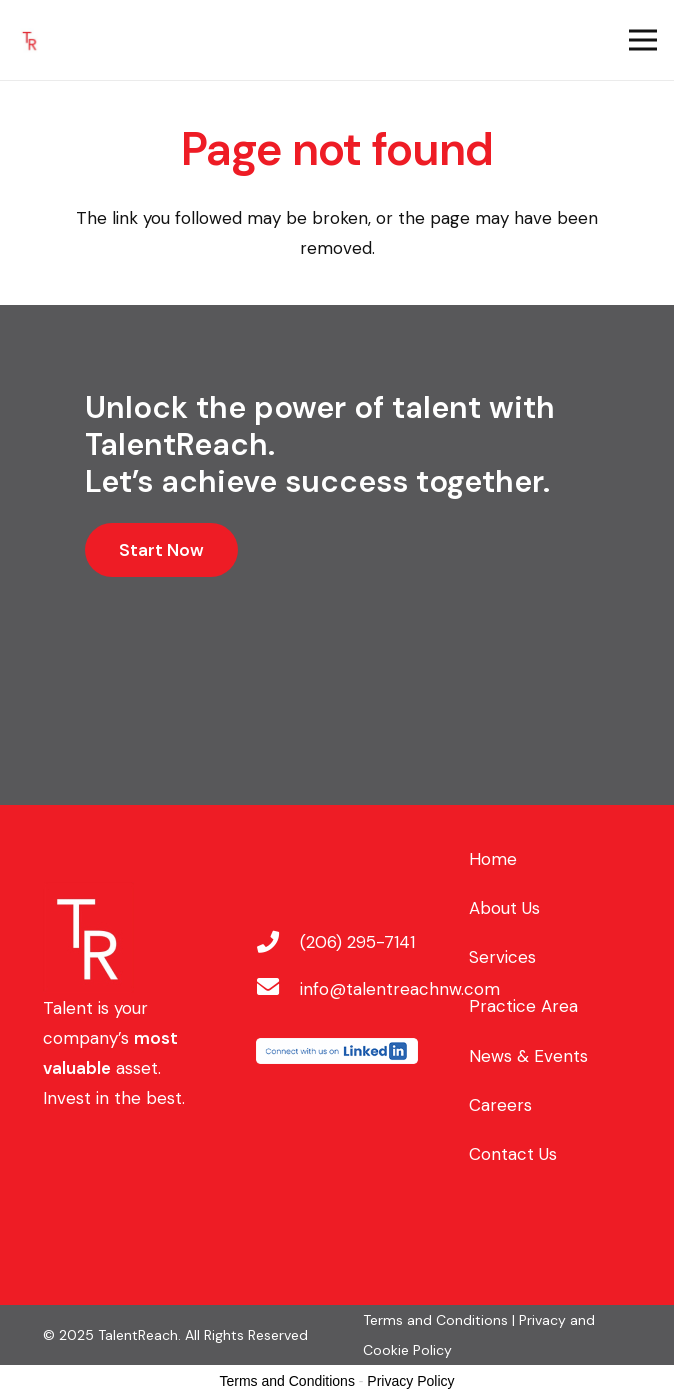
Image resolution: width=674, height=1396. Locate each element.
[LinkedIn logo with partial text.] (337, 1053)
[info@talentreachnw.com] (278, 989)
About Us (504, 908)
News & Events (528, 1056)
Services (502, 957)
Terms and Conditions (287, 1381)
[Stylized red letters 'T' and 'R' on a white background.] (29, 40)
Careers (500, 1105)
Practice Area (523, 1006)
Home (493, 859)
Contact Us (513, 1154)
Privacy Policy (410, 1381)
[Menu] (642, 40)
